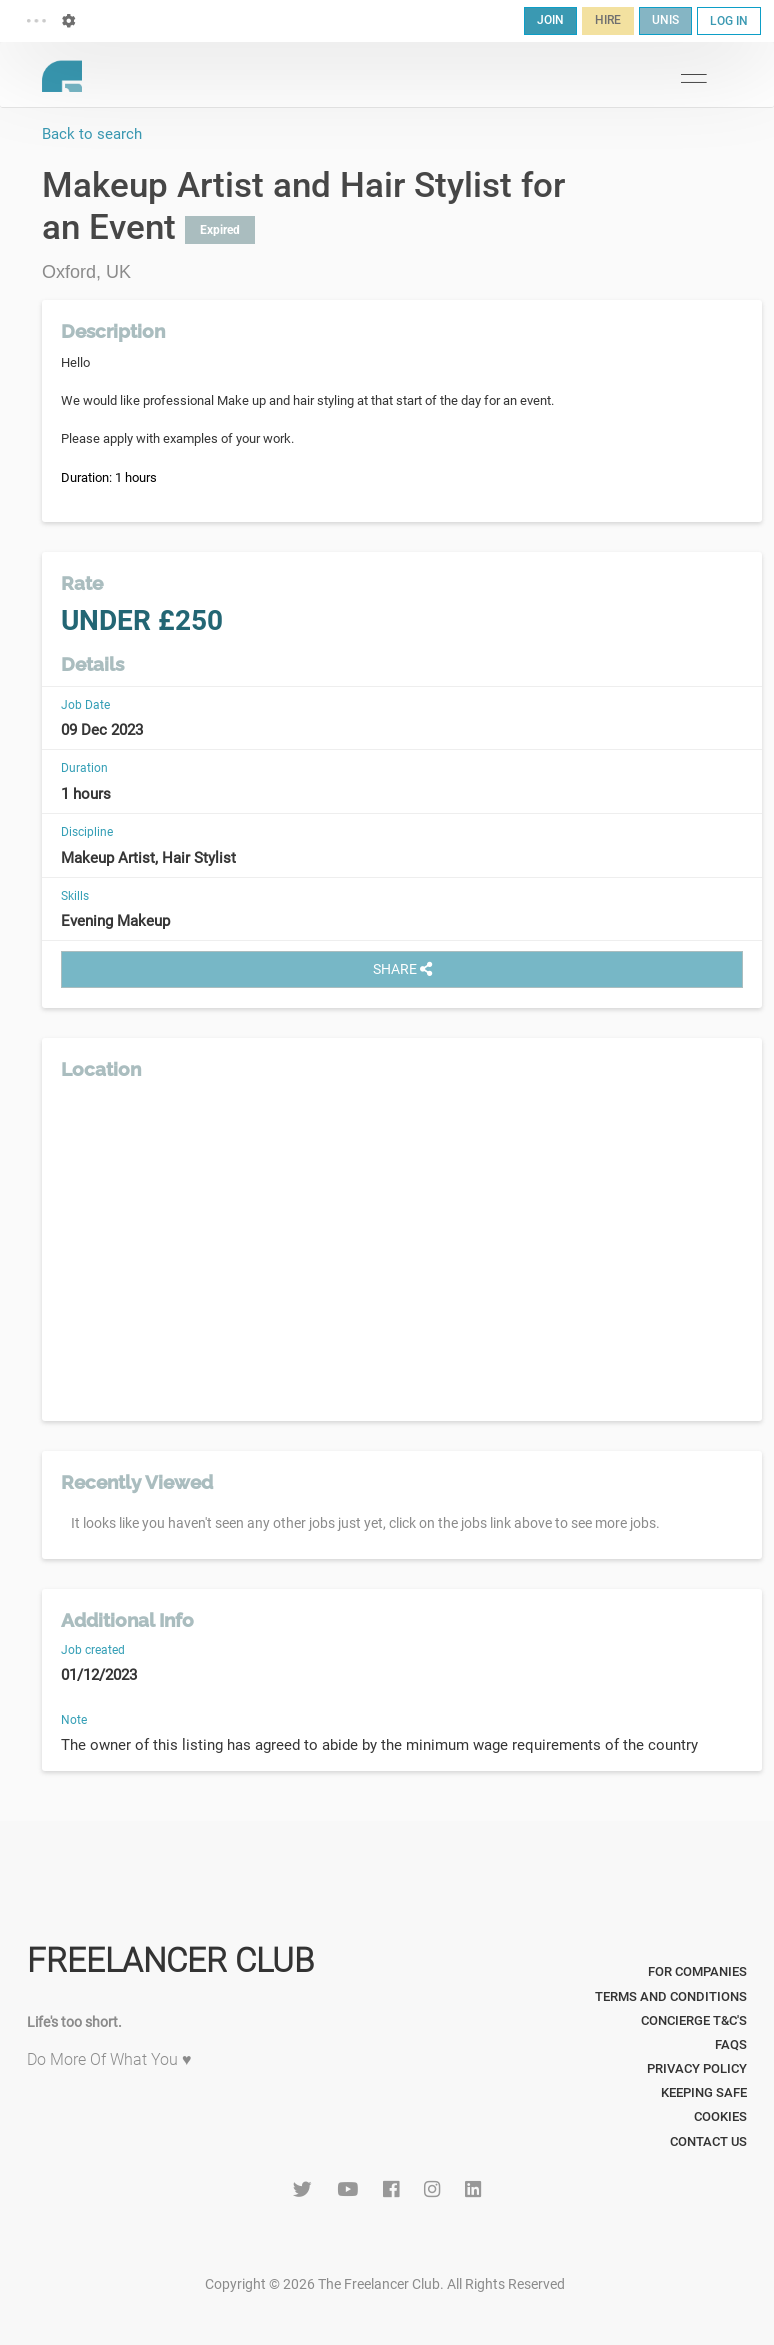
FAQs (731, 2044)
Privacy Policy (697, 2068)
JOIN (550, 20)
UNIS (665, 20)
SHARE (402, 969)
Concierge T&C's (694, 2020)
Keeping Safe (704, 2092)
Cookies (720, 2116)
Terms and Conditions (671, 1996)
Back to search (92, 134)
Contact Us (708, 2141)
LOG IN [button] (729, 21)
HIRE (608, 20)
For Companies (697, 1971)
